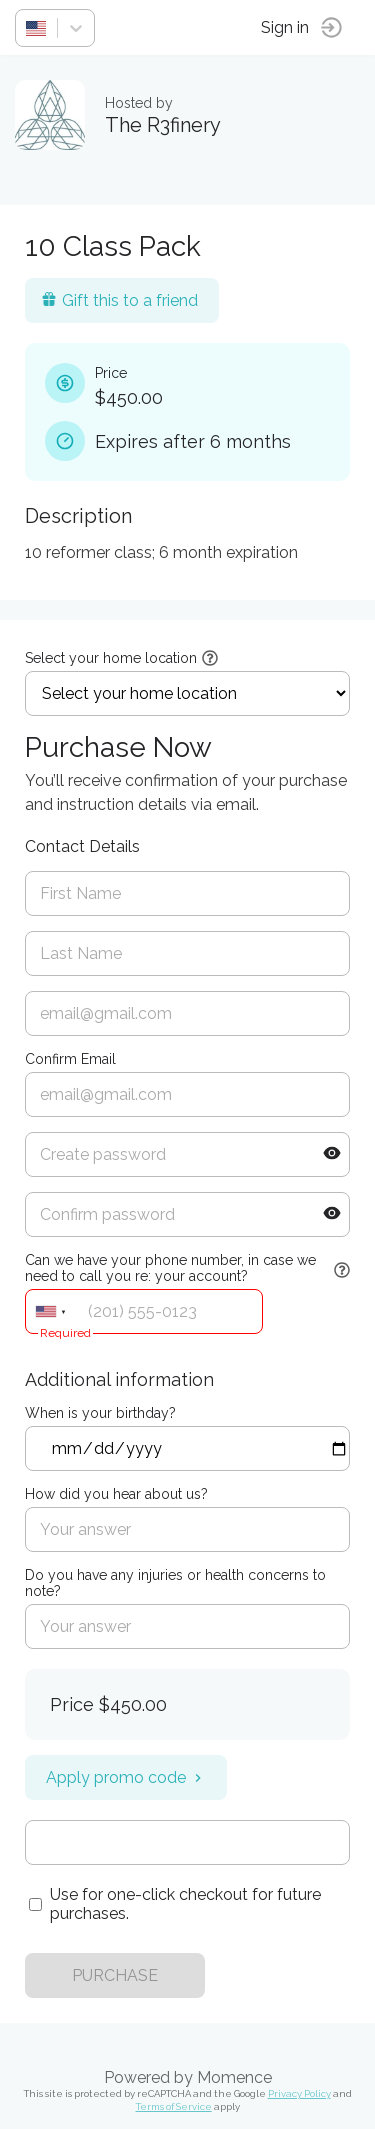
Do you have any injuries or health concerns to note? (175, 1583)
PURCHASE (115, 1975)
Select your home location (111, 658)
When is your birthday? (100, 1413)
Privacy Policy (299, 2093)
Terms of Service (174, 2106)
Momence (234, 2077)
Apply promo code (126, 1777)
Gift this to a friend (119, 300)
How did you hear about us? (116, 1494)
